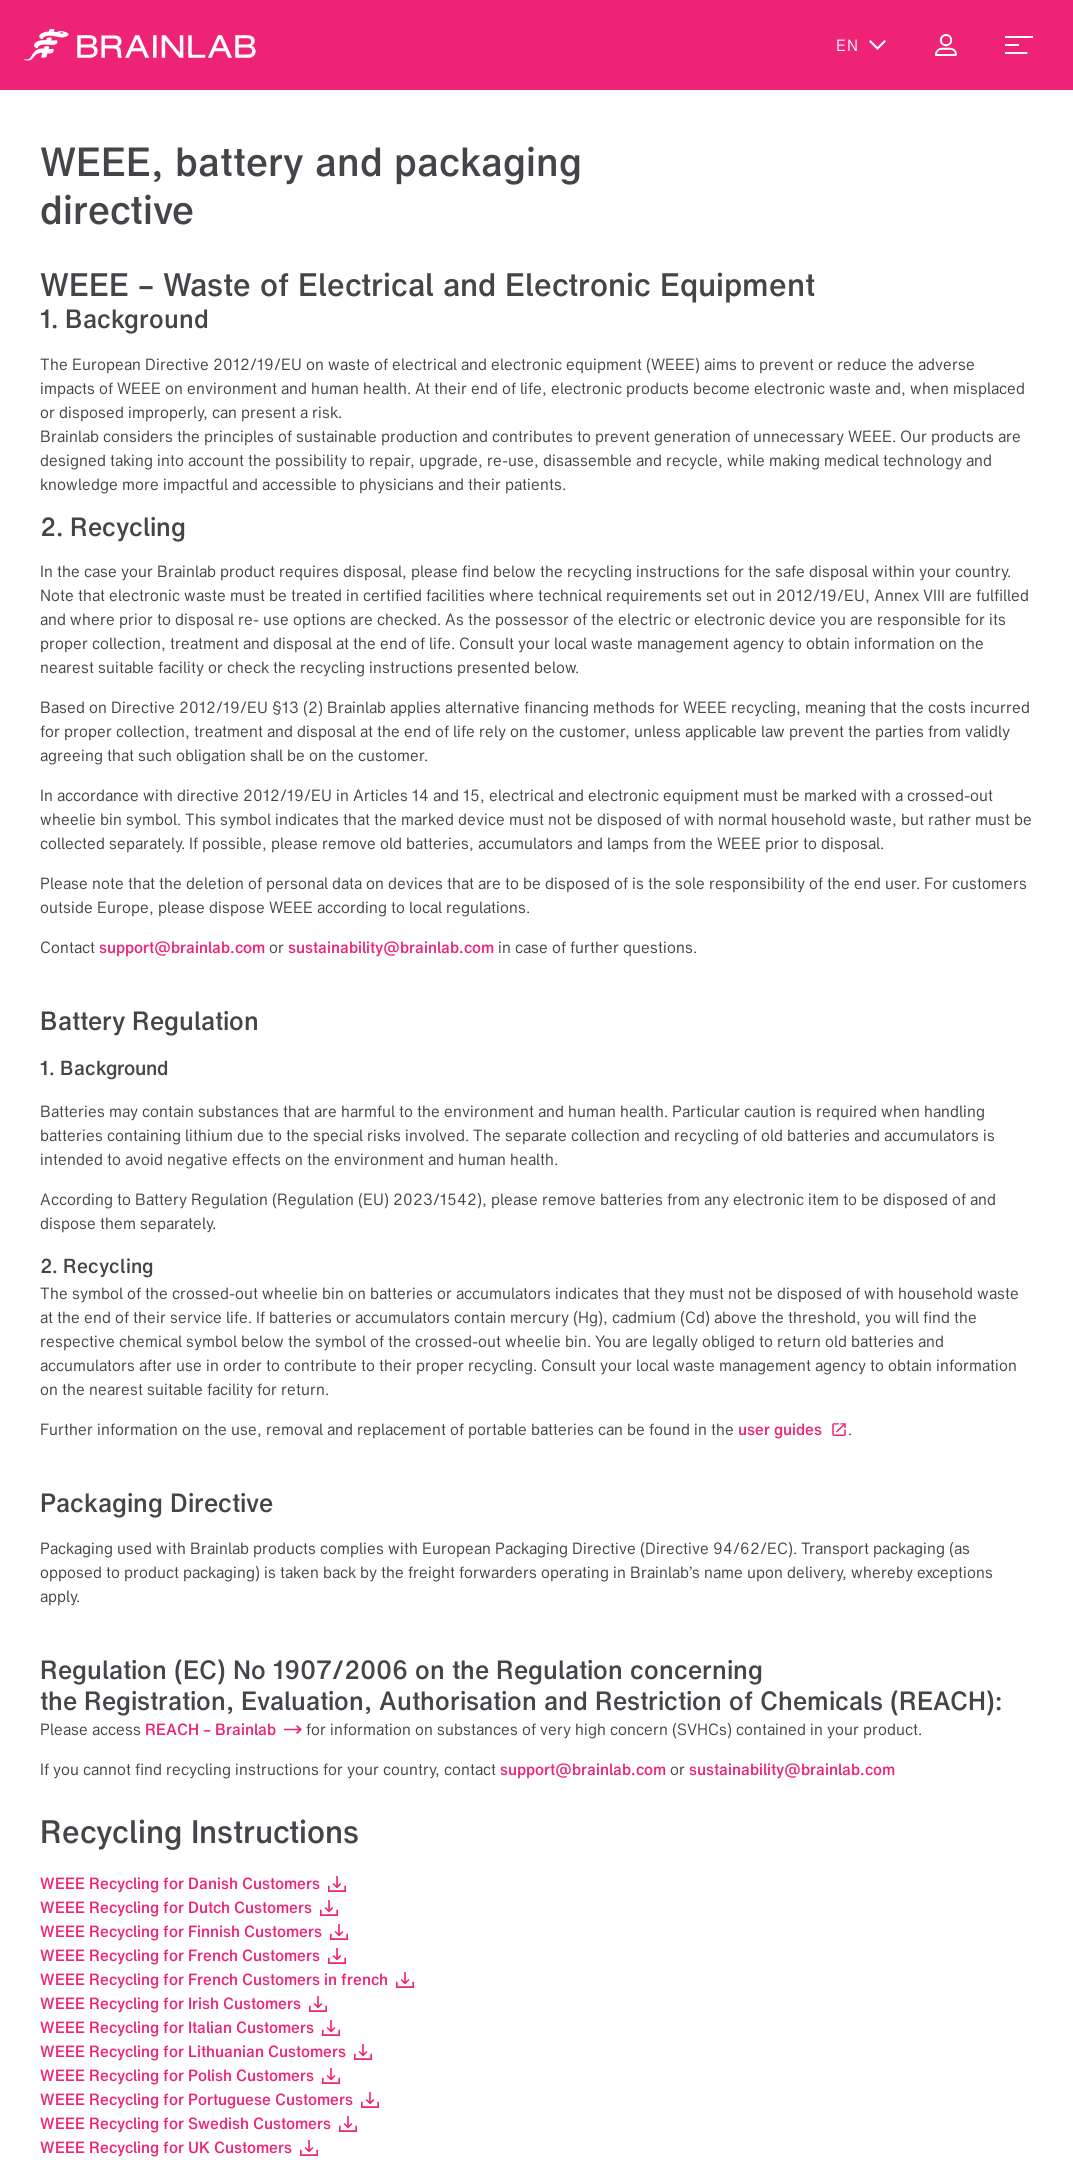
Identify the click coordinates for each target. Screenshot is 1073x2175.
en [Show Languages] (861, 45)
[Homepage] (140, 45)
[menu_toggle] (1019, 45)
